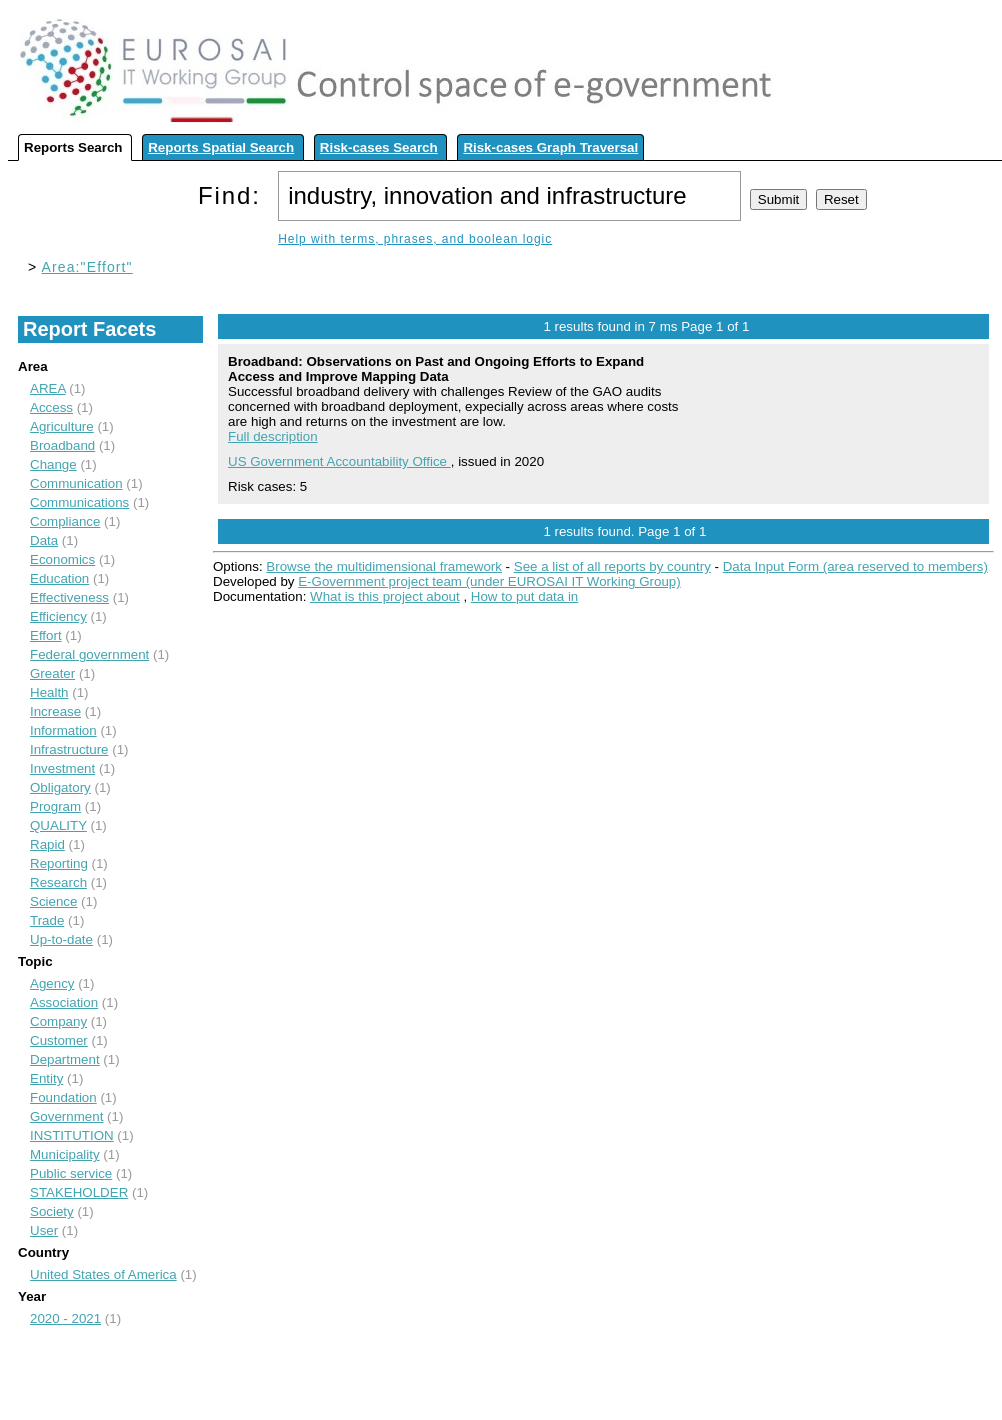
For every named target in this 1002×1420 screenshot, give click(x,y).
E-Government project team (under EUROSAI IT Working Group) (489, 581)
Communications (79, 502)
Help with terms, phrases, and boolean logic (415, 239)
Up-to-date (61, 939)
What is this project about (385, 596)
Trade (47, 920)
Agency (52, 983)
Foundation (63, 1097)
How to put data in (524, 596)
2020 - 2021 (65, 1318)
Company (58, 1021)
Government (66, 1116)
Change (53, 464)
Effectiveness (69, 597)
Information (63, 730)
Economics (62, 559)
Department (65, 1059)
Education (59, 578)
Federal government (89, 654)
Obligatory (60, 787)
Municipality (65, 1154)
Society (52, 1211)
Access (51, 407)
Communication (76, 483)
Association (64, 1002)
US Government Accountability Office (339, 461)
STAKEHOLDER (79, 1192)
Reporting (59, 863)
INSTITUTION (72, 1135)
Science (53, 901)
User (44, 1230)
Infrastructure (69, 749)
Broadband (62, 445)
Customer (59, 1040)
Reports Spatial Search (221, 147)
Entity (46, 1078)
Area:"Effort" (87, 267)
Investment (62, 768)
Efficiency (58, 616)
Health (49, 692)
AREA (48, 388)
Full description (273, 436)
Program (55, 806)
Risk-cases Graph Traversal (550, 147)
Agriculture (62, 426)
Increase (55, 711)
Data (44, 540)
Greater (52, 673)
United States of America (103, 1274)
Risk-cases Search (379, 147)
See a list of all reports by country (612, 566)
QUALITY (58, 825)
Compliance (65, 521)
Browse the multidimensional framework (384, 566)
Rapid (47, 844)
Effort (46, 635)
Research (58, 882)
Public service (71, 1173)
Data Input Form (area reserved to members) (855, 566)
